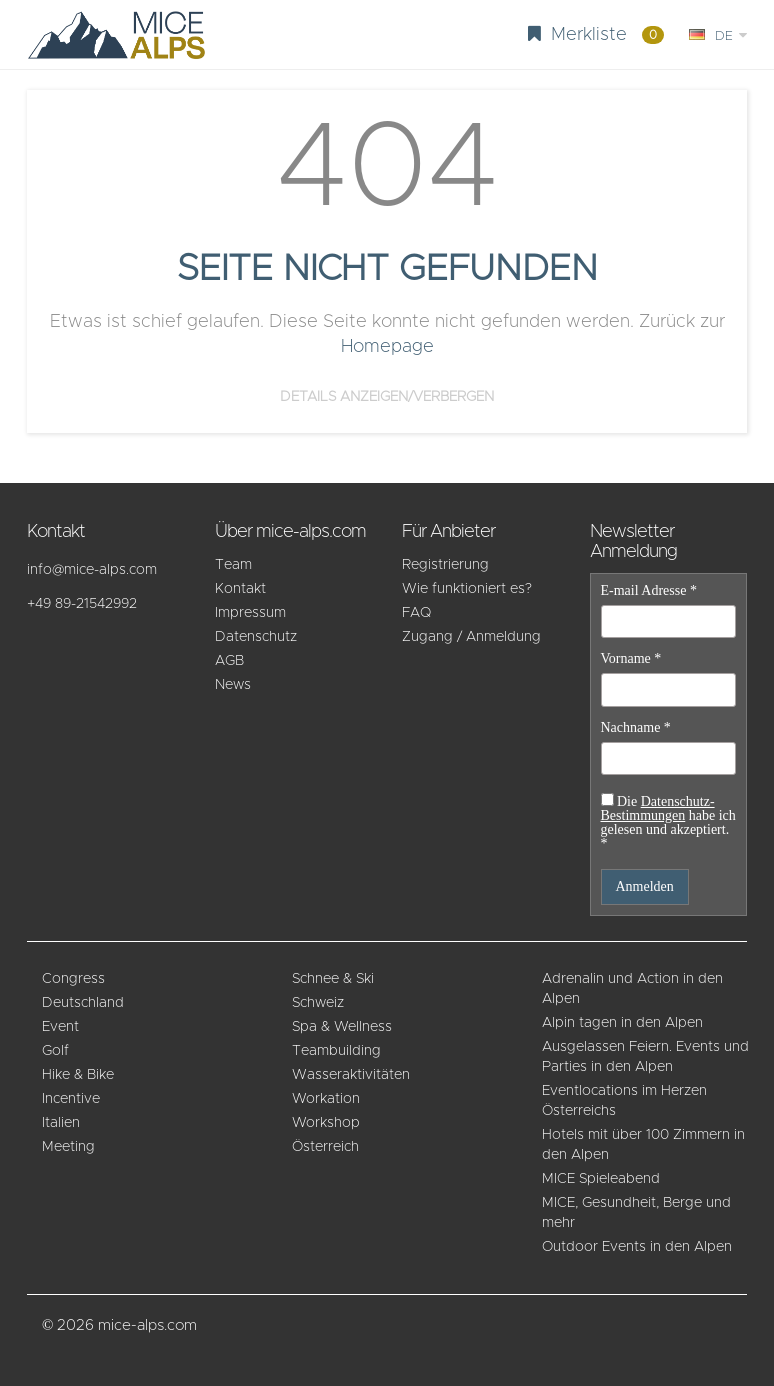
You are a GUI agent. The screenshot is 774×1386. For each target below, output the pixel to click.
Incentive (71, 1099)
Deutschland (83, 1003)
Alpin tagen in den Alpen (622, 1023)
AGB (229, 661)
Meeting (68, 1147)
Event (60, 1027)
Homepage (387, 347)
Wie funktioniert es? (467, 589)
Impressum (250, 613)
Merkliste (596, 34)
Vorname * (631, 659)
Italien (61, 1123)
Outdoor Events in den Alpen (637, 1247)
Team (233, 565)
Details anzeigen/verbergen (387, 397)
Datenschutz (256, 637)
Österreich (325, 1147)
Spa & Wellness (342, 1027)
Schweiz (318, 1003)
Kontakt (240, 589)
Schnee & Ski (333, 979)
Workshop (326, 1123)
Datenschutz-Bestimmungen (658, 808)
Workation (326, 1099)
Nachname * (636, 728)
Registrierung (445, 565)
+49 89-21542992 (82, 604)
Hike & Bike (78, 1075)
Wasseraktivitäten (351, 1075)
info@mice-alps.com (92, 570)
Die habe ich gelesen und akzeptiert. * (668, 822)
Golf (55, 1051)
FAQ (416, 613)
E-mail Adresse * (649, 591)
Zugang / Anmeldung (471, 637)
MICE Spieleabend (601, 1179)
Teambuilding (336, 1051)
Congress (73, 979)
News (233, 685)
